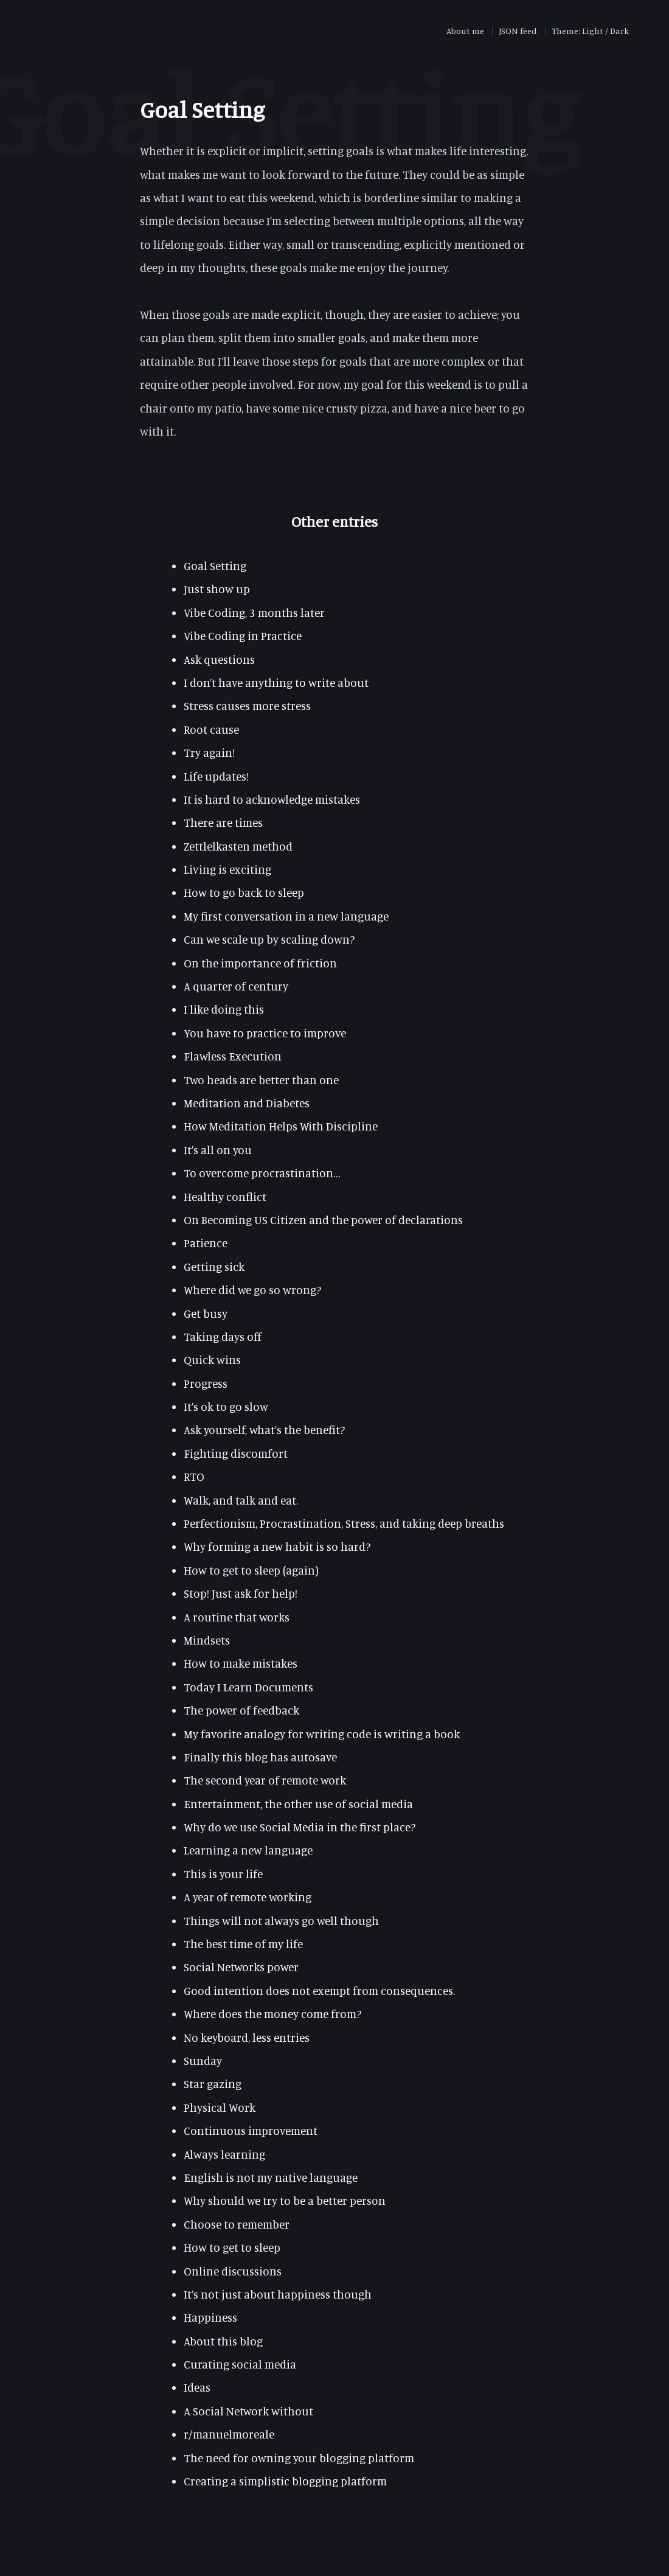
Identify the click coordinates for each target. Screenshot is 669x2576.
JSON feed (518, 31)
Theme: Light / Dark (590, 31)
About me (465, 31)
